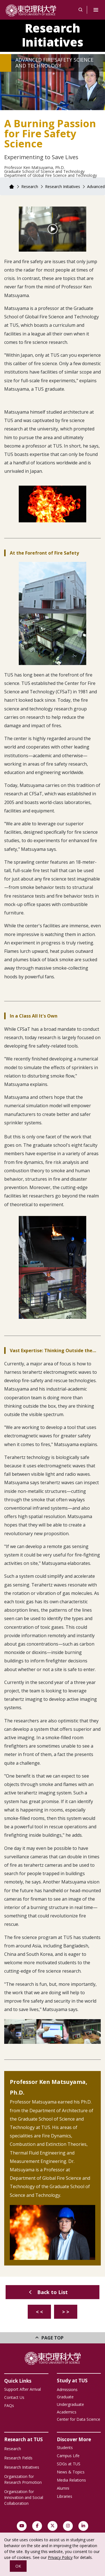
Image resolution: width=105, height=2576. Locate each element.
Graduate (65, 2396)
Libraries (64, 2496)
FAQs (9, 2405)
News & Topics (71, 2472)
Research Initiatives (52, 35)
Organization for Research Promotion (23, 2479)
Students (65, 2447)
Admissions (67, 2389)
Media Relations (71, 2480)
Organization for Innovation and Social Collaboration (23, 2497)
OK (18, 2566)
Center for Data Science (78, 2419)
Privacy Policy (60, 2557)
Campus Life (68, 2455)
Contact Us (14, 2397)
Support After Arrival (22, 2389)
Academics (66, 2412)
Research (29, 186)
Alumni (63, 2488)
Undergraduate (70, 2404)
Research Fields (18, 2458)
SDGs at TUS (68, 2463)
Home (11, 186)
